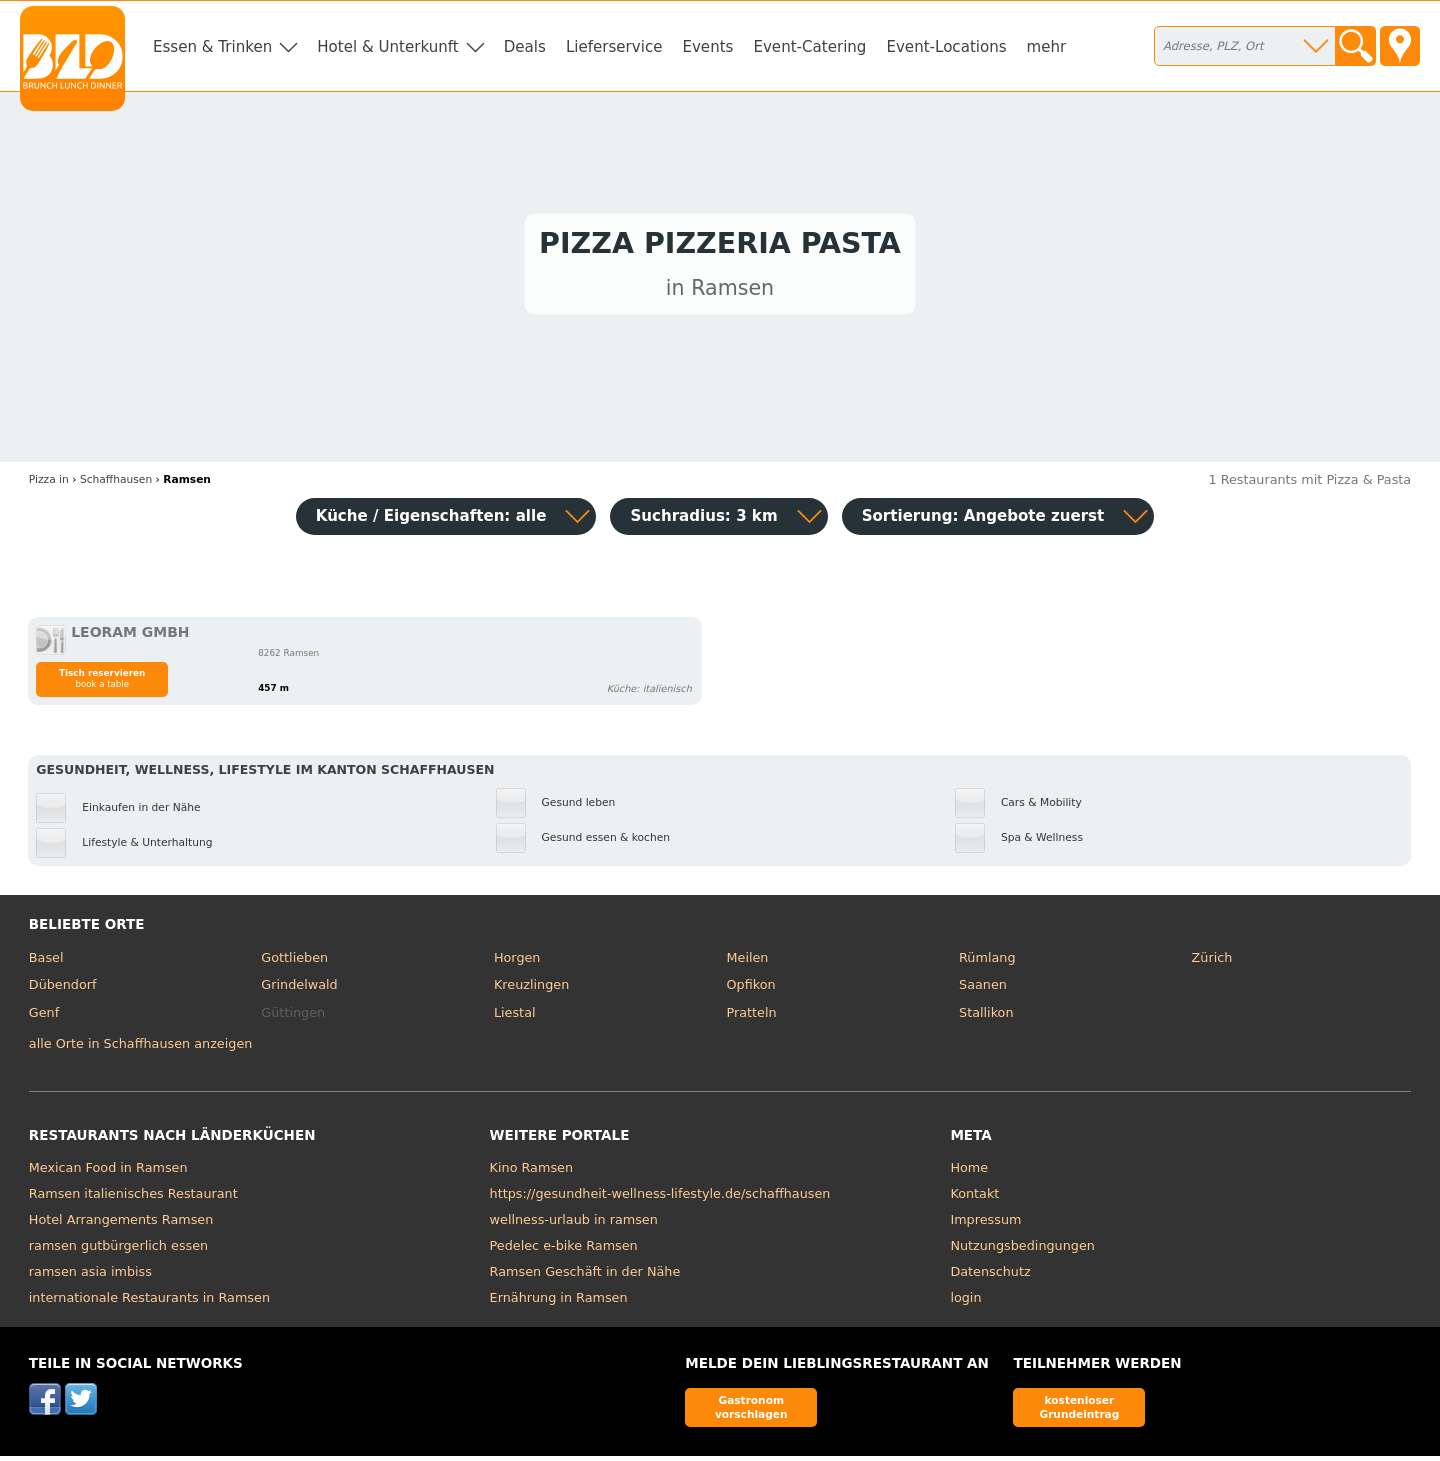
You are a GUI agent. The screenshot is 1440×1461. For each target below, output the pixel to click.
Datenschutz (990, 1276)
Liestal (515, 1017)
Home (969, 1172)
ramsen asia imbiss (90, 1276)
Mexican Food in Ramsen (108, 1172)
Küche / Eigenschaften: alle (431, 521)
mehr (1047, 47)
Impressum (985, 1224)
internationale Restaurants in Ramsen (149, 1302)
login (965, 1302)
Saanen (983, 989)
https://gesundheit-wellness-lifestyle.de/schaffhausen (660, 1198)
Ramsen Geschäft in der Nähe (585, 1276)
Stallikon (986, 1017)
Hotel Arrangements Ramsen (121, 1224)
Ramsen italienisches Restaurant (133, 1198)
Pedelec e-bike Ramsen (564, 1250)
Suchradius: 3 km (703, 521)
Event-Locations (946, 47)
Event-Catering (809, 47)
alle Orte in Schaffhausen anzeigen (141, 1048)
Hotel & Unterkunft (387, 47)
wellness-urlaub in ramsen (574, 1224)
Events (707, 47)
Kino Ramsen (531, 1172)
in (49, 484)
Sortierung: (983, 521)
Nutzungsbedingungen (1022, 1250)
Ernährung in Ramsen (559, 1302)
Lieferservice (614, 47)
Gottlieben (294, 962)
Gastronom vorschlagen (751, 1411)
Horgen (517, 962)
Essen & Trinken (212, 47)
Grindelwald (299, 989)
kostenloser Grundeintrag (1079, 1411)
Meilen (747, 962)
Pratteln (751, 1017)
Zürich (1212, 962)
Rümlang (987, 962)
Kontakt (974, 1198)
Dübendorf (63, 989)
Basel (46, 962)
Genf (44, 1017)
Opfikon (750, 989)
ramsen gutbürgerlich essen (118, 1250)
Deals (525, 47)
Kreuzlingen (531, 989)
